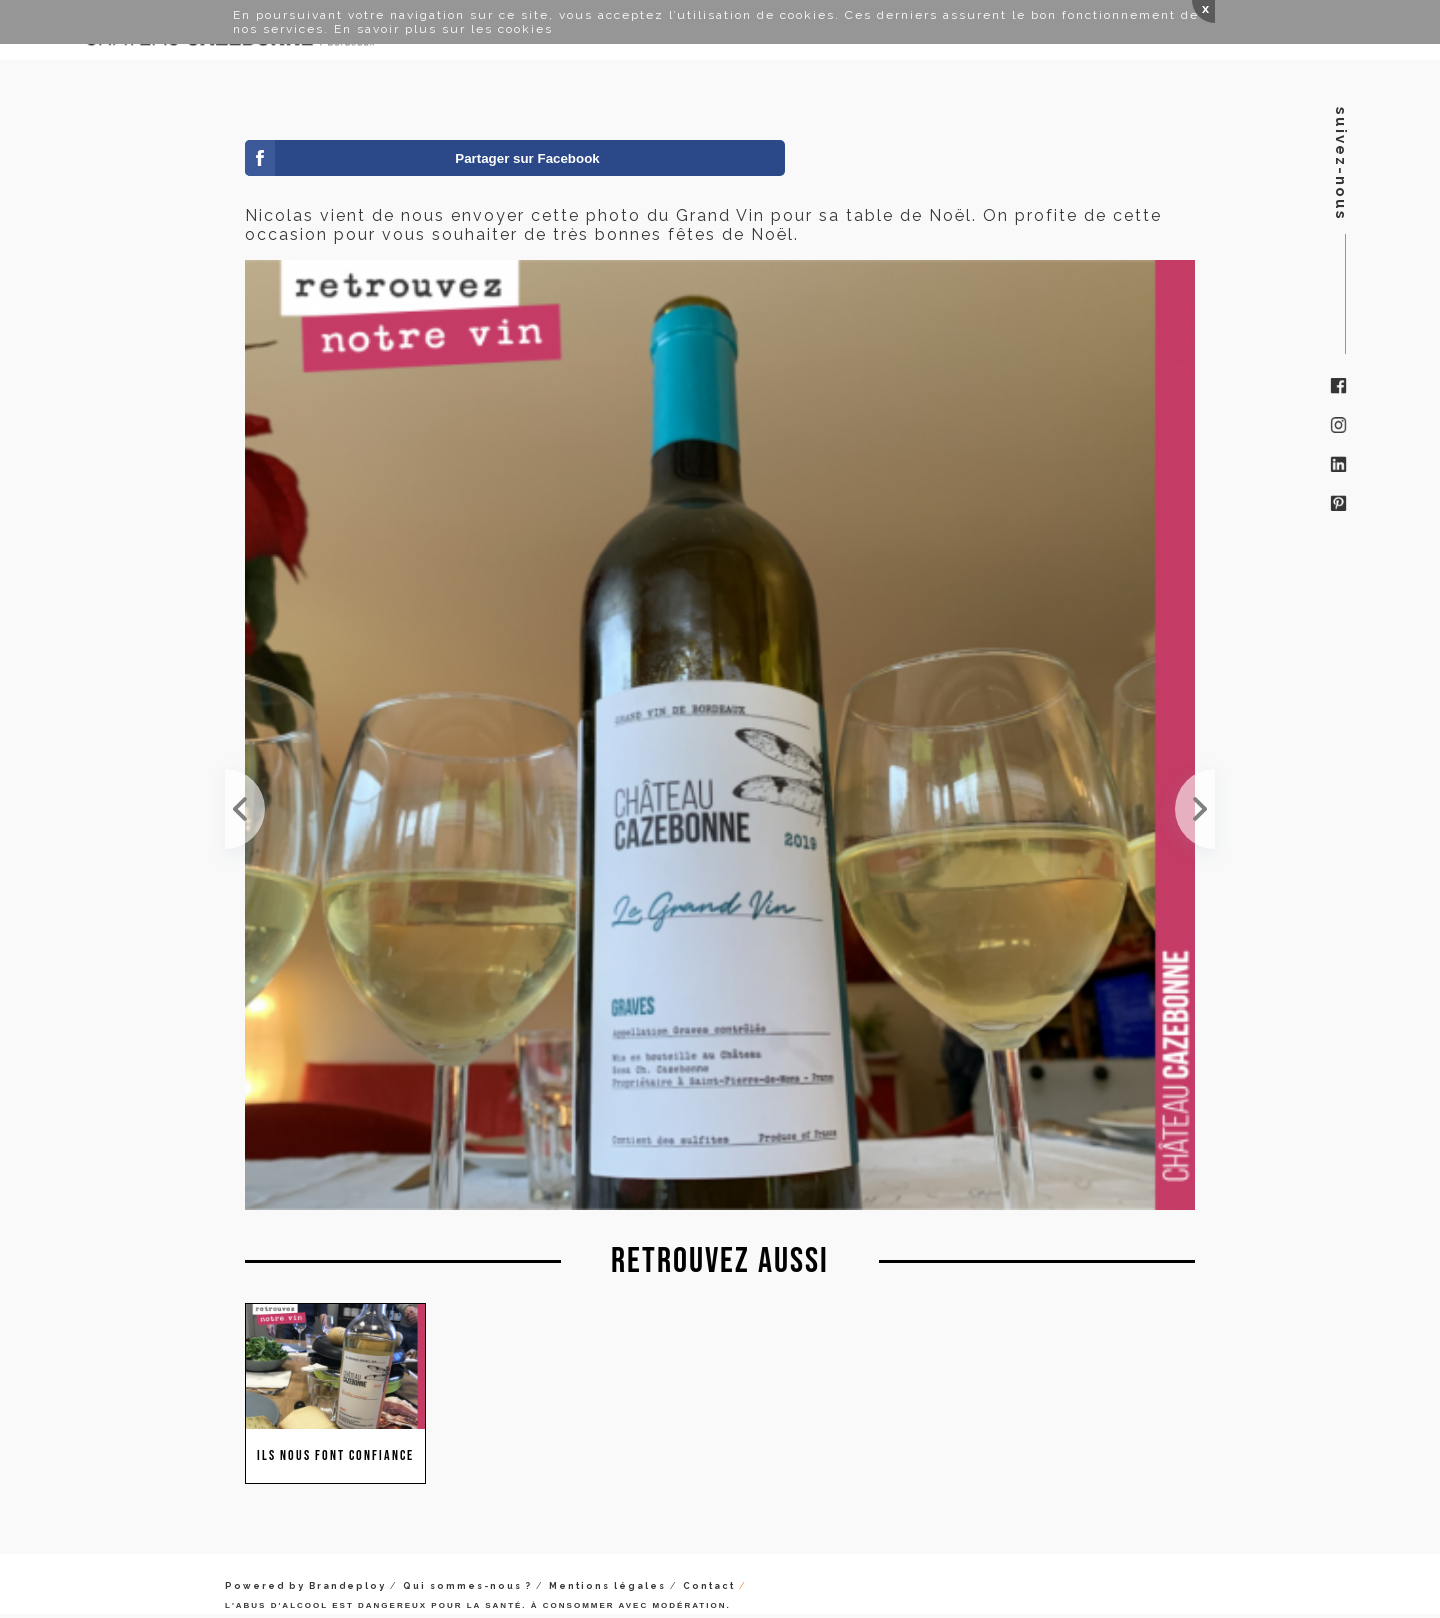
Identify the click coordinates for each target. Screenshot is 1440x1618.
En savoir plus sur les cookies (443, 29)
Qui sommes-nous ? (467, 1586)
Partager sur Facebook (527, 158)
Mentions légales (607, 1586)
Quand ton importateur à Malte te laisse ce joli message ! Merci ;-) (1195, 809)
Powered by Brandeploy (305, 1586)
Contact (709, 1586)
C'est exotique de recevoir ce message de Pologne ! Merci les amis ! (245, 809)
